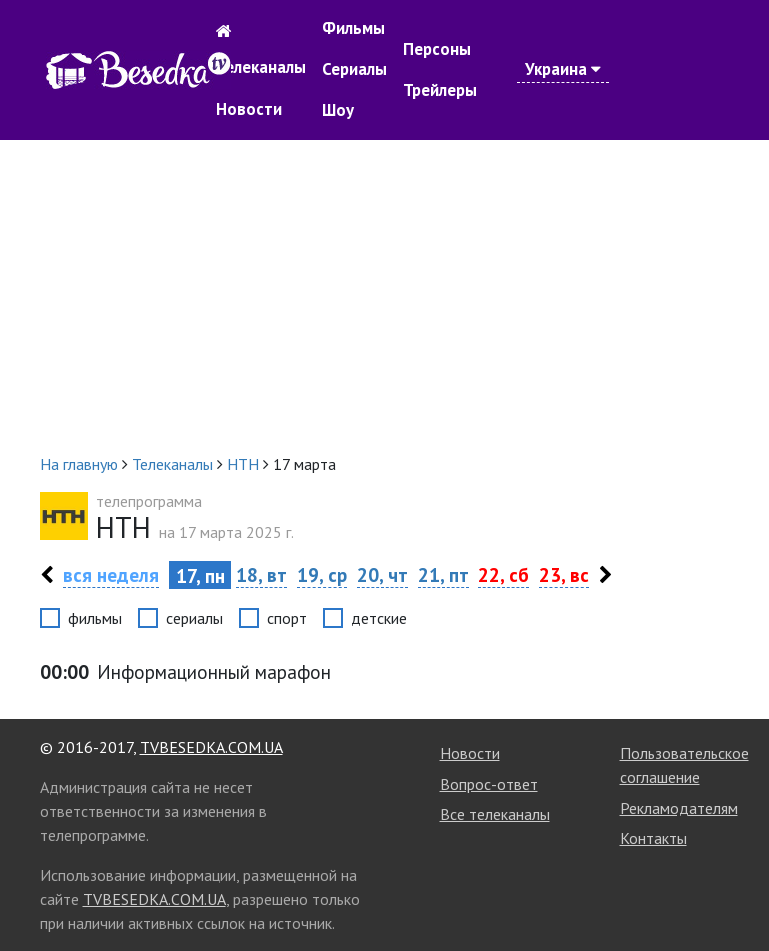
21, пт (443, 574)
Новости (249, 109)
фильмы (95, 618)
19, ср (322, 574)
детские (379, 618)
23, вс (564, 574)
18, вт (261, 574)
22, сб (503, 574)
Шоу (338, 110)
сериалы (194, 618)
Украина (563, 69)
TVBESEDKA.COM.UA (211, 747)
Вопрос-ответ (489, 784)
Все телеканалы (495, 814)
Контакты (653, 838)
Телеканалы (261, 67)
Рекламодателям (679, 808)
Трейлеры (440, 90)
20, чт (382, 574)
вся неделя (111, 574)
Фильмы (353, 28)
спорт (287, 618)
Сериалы (354, 69)
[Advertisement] (385, 296)
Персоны (437, 49)
